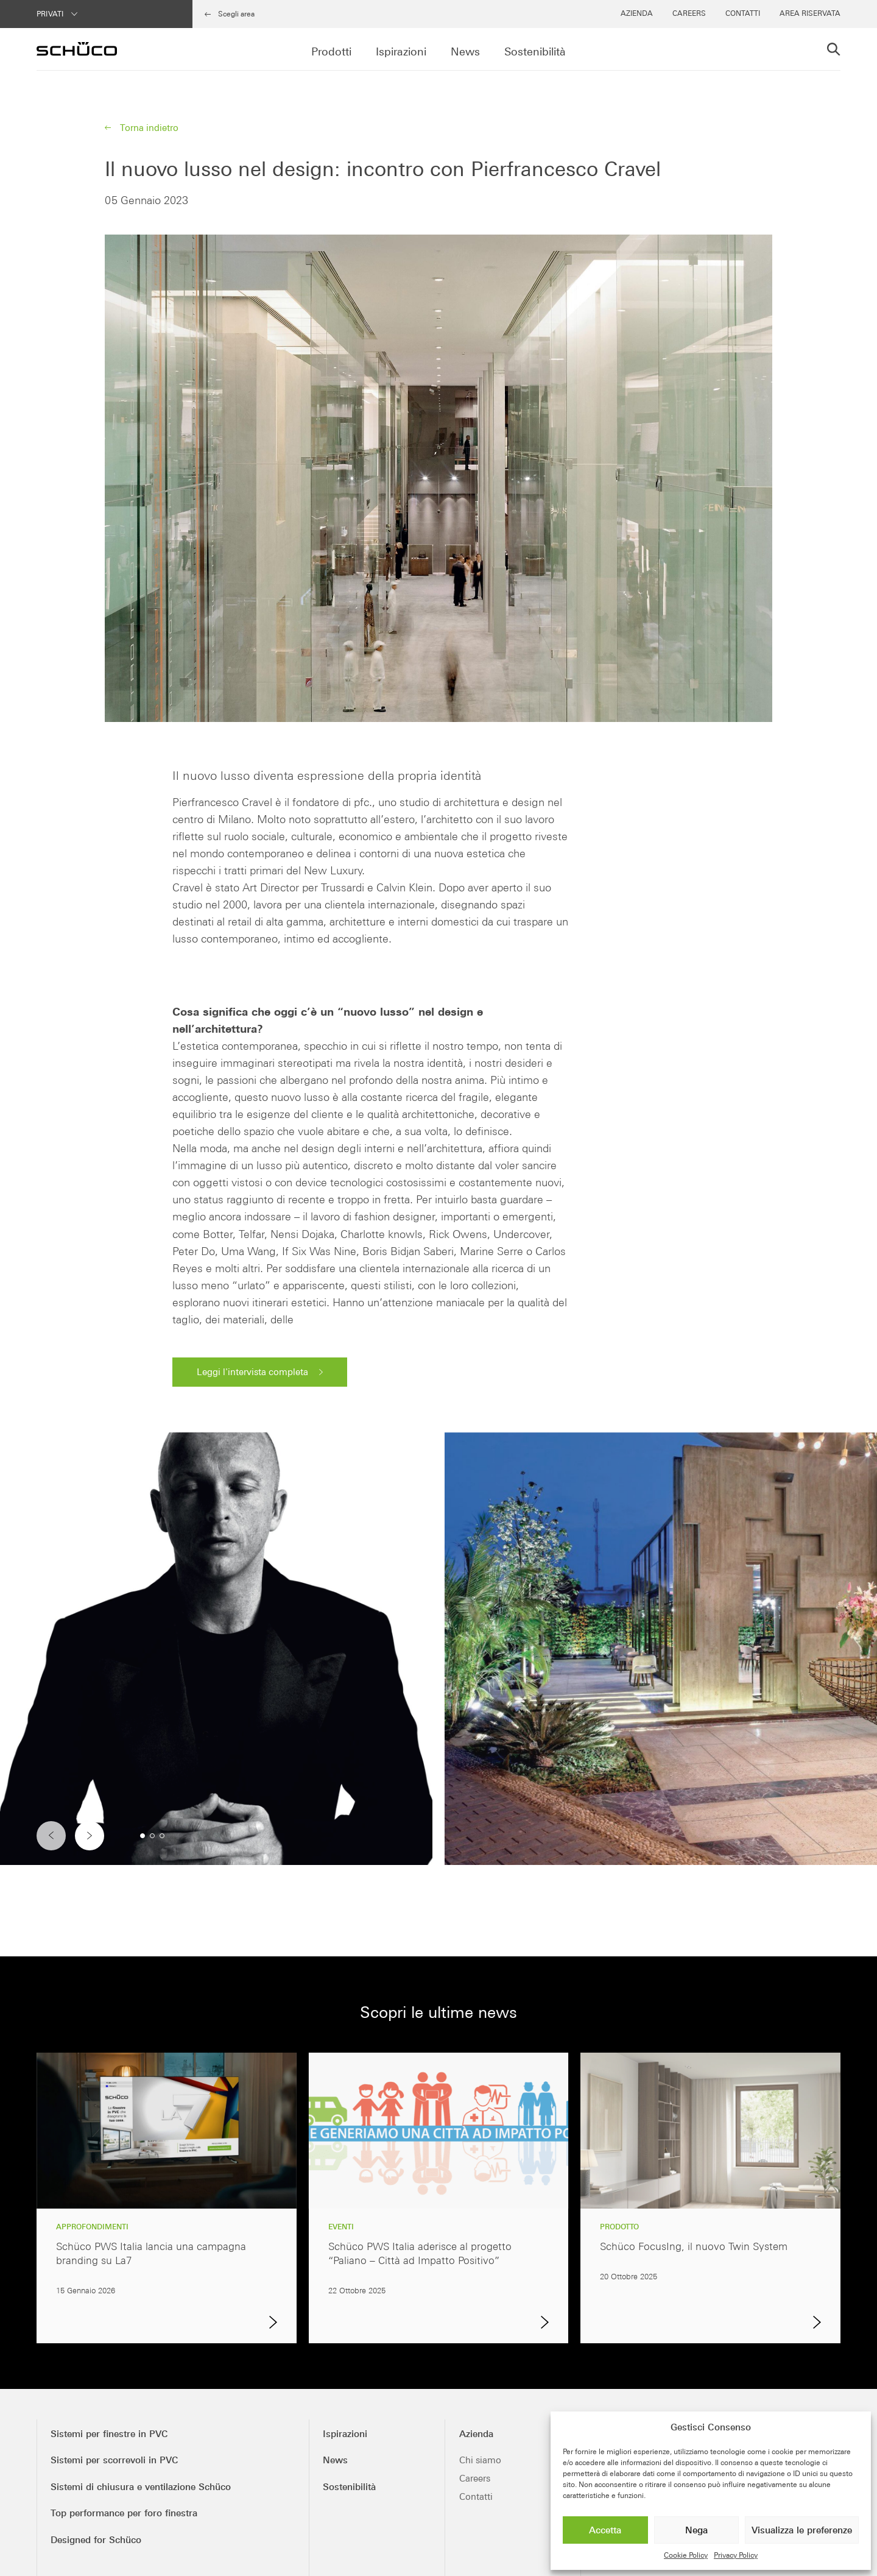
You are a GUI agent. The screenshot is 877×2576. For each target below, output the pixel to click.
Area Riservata (810, 13)
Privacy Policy (736, 2555)
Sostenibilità (535, 52)
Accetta (605, 2530)
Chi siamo (480, 2460)
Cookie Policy (686, 2555)
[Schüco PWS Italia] (77, 49)
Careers (689, 13)
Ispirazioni (401, 52)
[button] (89, 1835)
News (465, 52)
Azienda (637, 13)
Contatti (742, 13)
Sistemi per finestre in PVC (109, 2434)
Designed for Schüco (96, 2540)
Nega (696, 2530)
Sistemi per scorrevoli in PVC (114, 2460)
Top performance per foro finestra (124, 2513)
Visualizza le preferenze (802, 2530)
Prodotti (331, 52)
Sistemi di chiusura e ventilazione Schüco (141, 2487)
